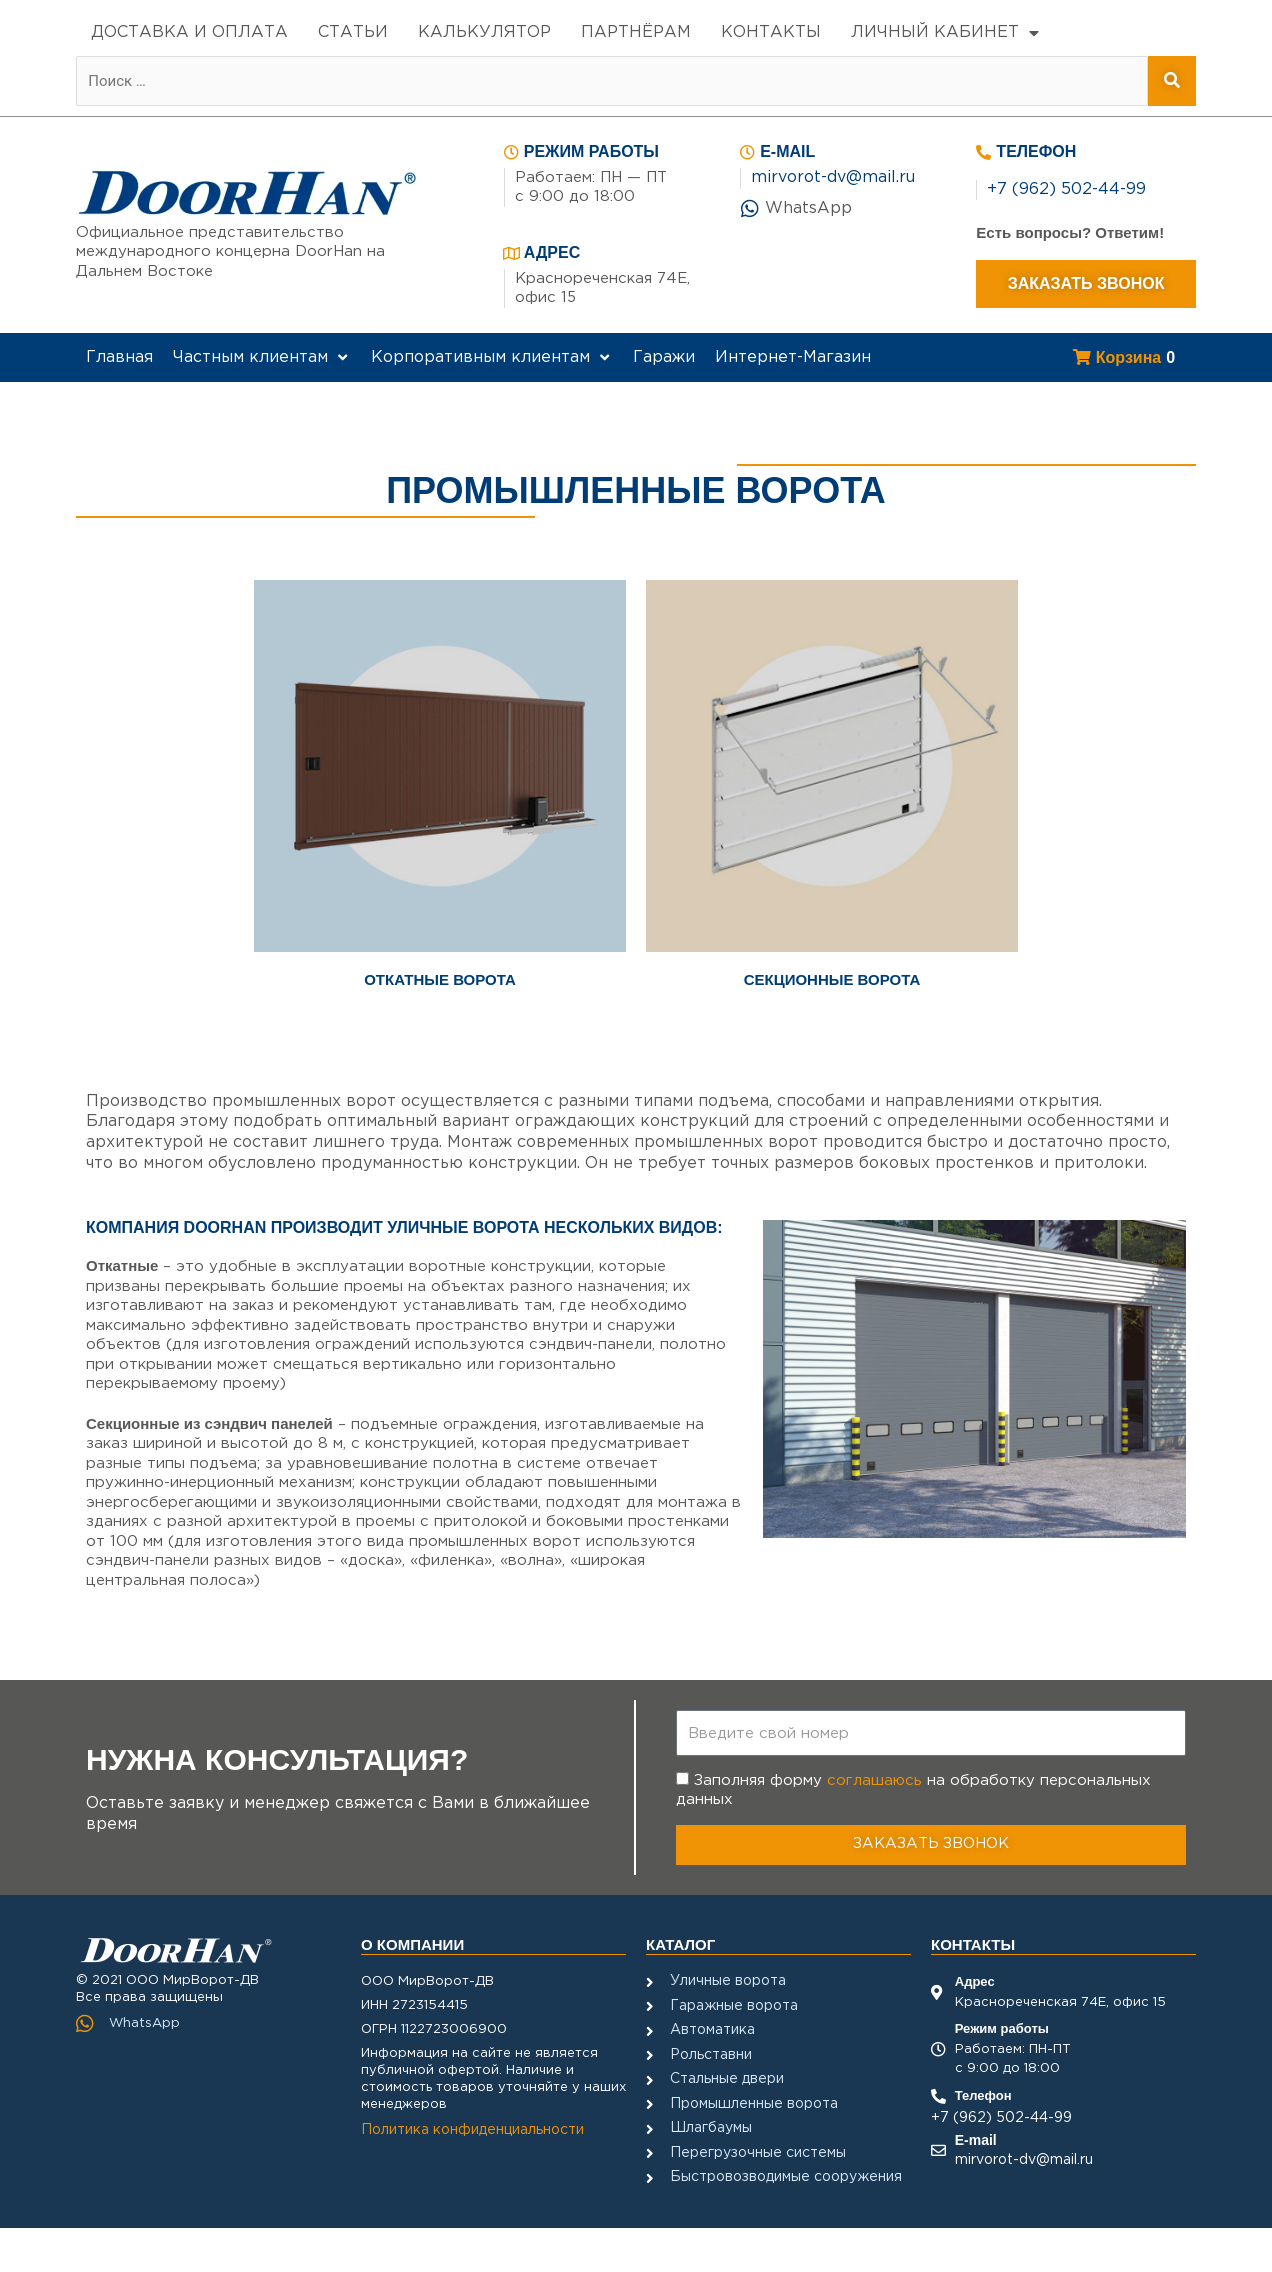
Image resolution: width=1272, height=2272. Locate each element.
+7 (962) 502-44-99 (1066, 189)
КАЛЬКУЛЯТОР (484, 32)
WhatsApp (808, 208)
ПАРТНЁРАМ (636, 32)
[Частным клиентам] (262, 358)
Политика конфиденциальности (467, 2128)
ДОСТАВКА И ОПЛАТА (189, 32)
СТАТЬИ (353, 32)
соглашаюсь (877, 1780)
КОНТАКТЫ (771, 32)
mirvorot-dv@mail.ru (833, 177)
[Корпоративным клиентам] (492, 358)
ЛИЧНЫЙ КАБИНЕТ (945, 33)
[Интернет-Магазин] (793, 358)
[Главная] (119, 358)
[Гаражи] (664, 358)
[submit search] (1172, 81)
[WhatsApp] (750, 209)
